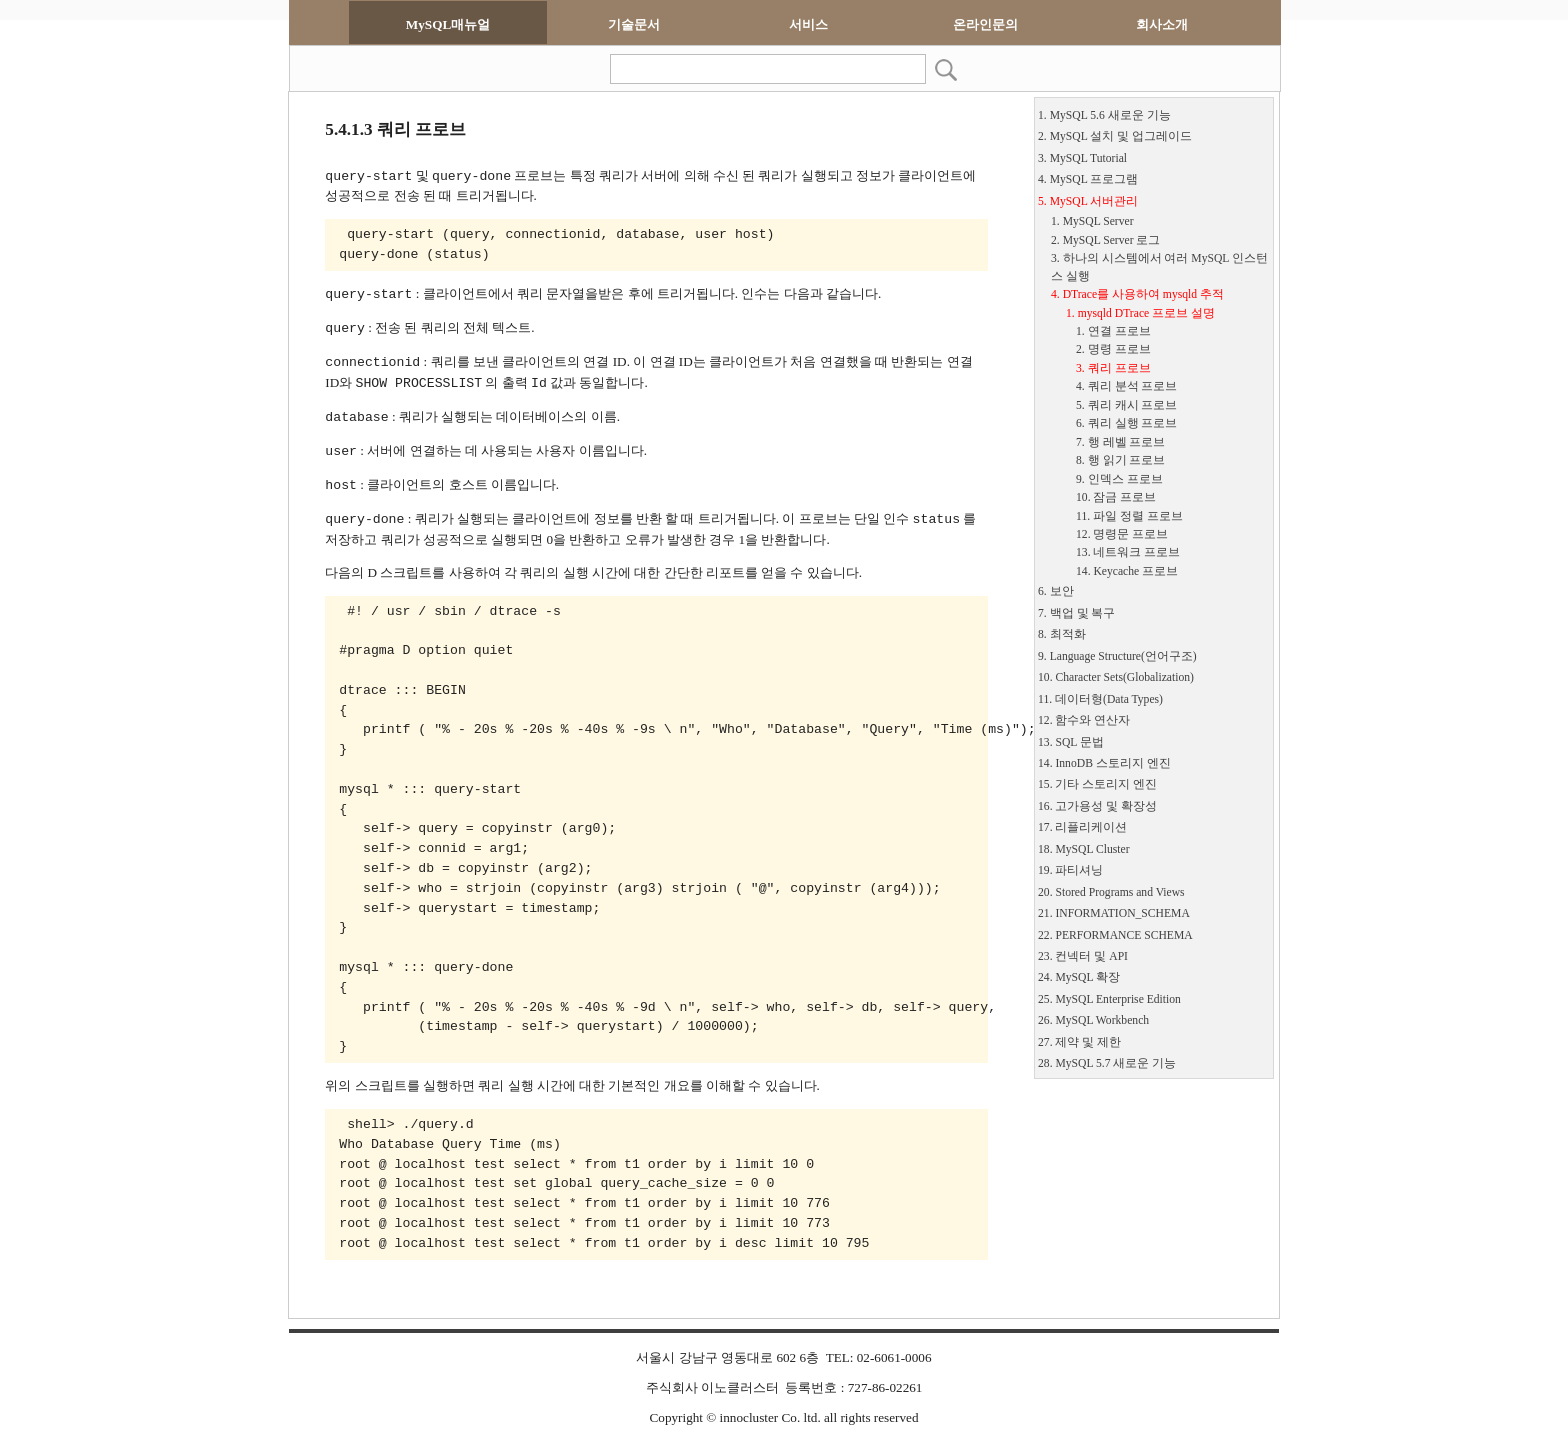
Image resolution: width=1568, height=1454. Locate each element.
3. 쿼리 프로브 (1113, 368)
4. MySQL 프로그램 (1088, 179)
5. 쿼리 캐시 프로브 (1126, 405)
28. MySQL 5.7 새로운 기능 (1107, 1063)
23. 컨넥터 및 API (1083, 956)
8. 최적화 (1062, 634)
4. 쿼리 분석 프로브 (1126, 386)
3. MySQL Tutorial (1082, 158)
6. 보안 (1056, 591)
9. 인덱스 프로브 (1119, 479)
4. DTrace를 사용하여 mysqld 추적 (1137, 294)
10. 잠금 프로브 (1116, 497)
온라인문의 (985, 24)
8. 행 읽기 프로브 (1120, 460)
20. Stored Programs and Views (1111, 892)
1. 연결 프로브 (1113, 331)
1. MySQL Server (1092, 221)
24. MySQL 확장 (1079, 977)
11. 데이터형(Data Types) (1100, 699)
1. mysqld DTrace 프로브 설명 (1140, 313)
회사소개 (1162, 24)
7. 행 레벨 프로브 (1120, 442)
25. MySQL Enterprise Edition (1109, 999)
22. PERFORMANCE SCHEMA (1115, 935)
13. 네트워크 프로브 (1128, 552)
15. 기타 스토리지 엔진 (1097, 784)
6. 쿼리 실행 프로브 (1126, 423)
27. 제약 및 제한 (1079, 1042)
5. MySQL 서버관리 (1088, 201)
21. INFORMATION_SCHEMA (1114, 913)
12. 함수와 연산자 (1084, 720)
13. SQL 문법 (1071, 742)
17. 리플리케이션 (1082, 827)
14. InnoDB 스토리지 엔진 (1104, 763)
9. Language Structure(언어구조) (1117, 656)
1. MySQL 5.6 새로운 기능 (1104, 115)
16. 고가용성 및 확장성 (1097, 806)
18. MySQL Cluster (1084, 849)
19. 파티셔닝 (1070, 870)
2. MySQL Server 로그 (1105, 240)
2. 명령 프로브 (1113, 349)
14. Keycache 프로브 (1127, 571)
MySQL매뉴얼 (448, 24)
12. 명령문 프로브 (1122, 534)
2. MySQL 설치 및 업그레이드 (1115, 136)
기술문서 (634, 24)
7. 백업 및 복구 (1076, 613)
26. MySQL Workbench (1093, 1020)
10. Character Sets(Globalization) (1116, 677)
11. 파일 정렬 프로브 (1129, 516)
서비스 (808, 24)
